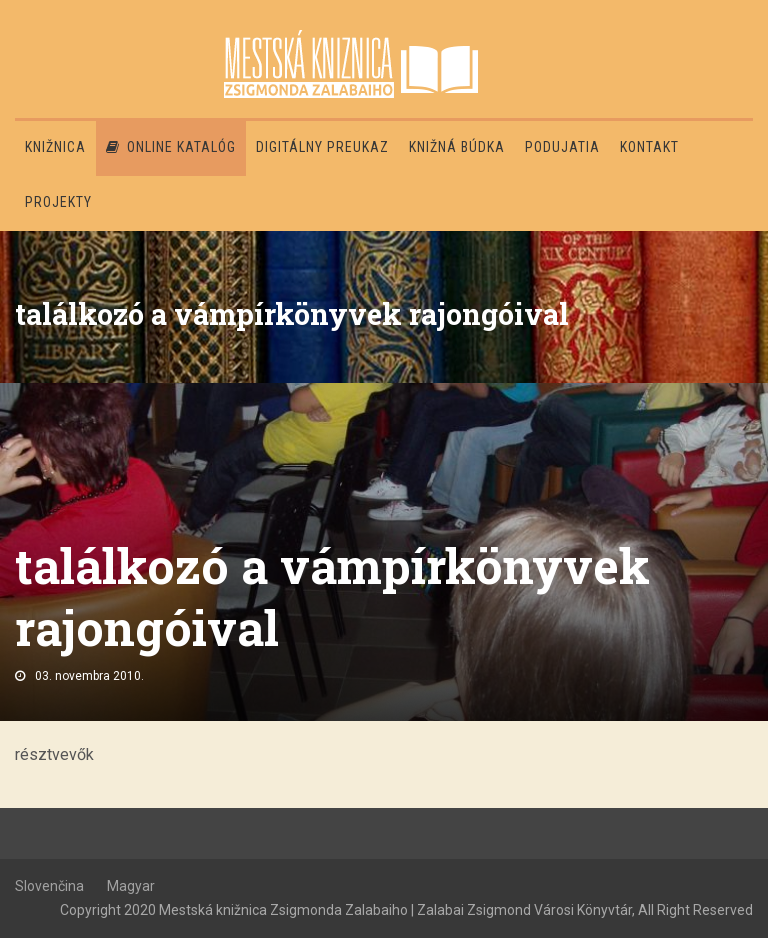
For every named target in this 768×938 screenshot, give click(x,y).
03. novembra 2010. (89, 676)
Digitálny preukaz (322, 147)
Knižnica (55, 147)
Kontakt (649, 147)
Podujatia (562, 147)
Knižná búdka (457, 147)
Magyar (131, 886)
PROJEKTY (58, 202)
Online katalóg (171, 147)
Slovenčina (49, 886)
